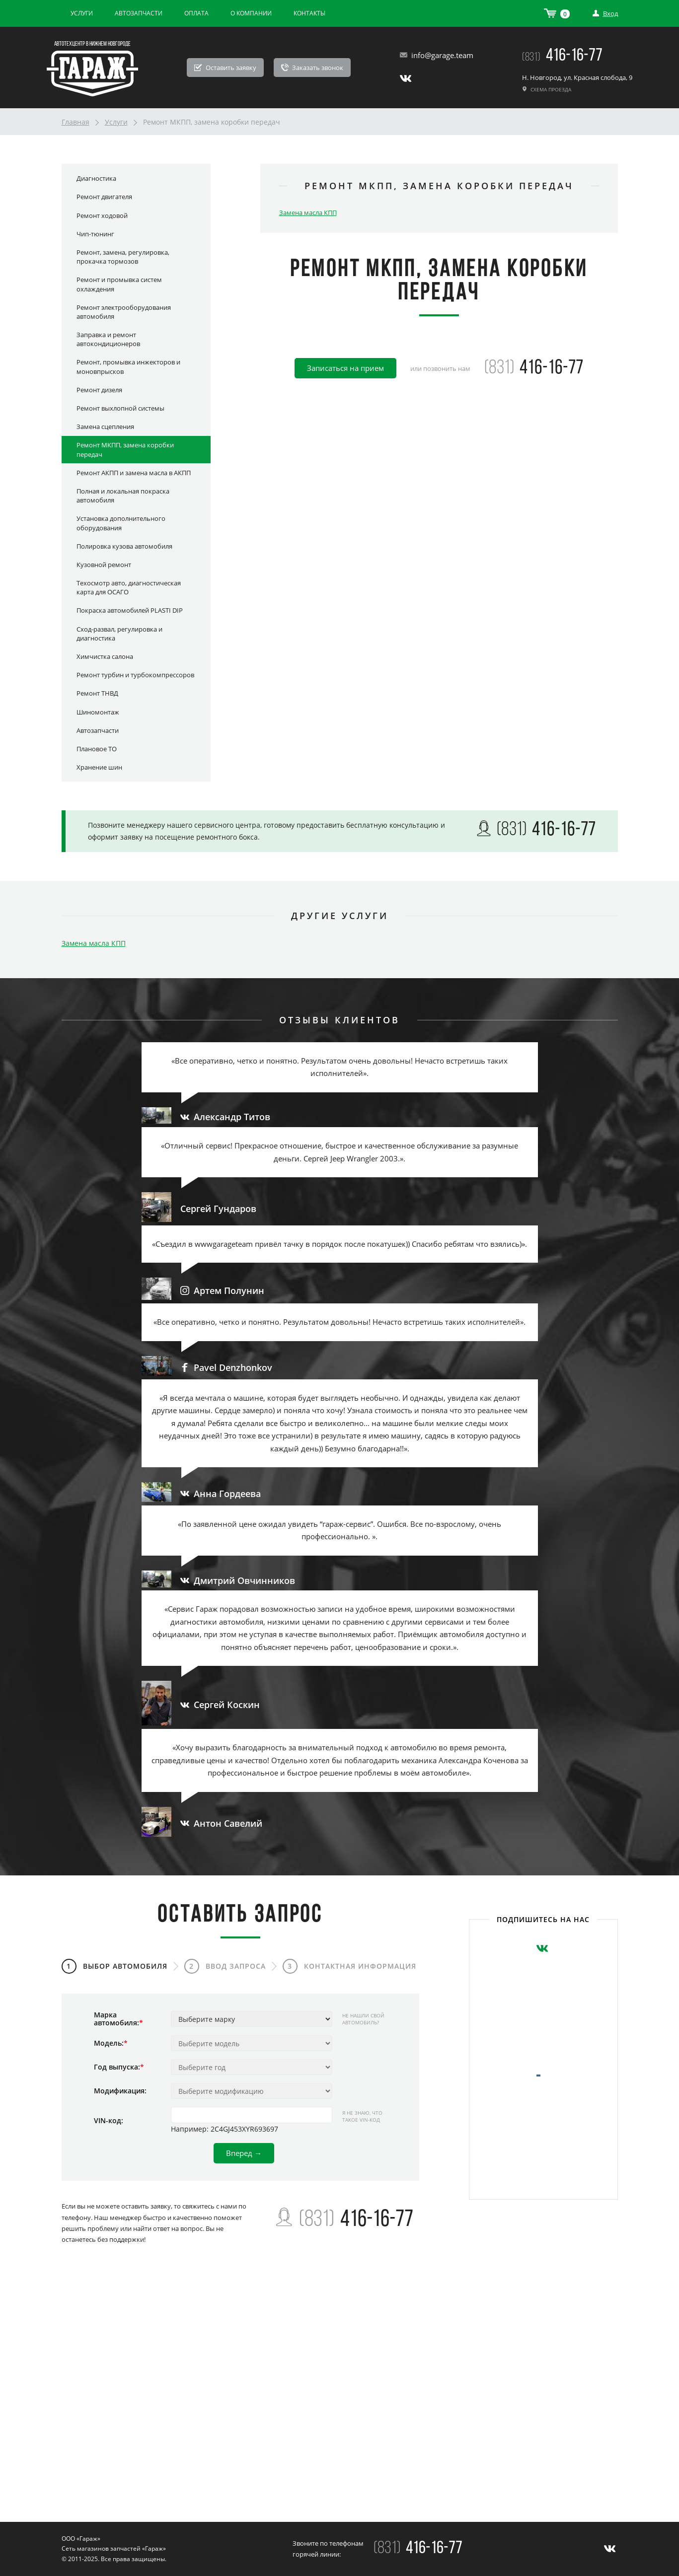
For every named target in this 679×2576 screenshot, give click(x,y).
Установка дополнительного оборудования (120, 523)
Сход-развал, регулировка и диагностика (119, 634)
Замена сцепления (105, 426)
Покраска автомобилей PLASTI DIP (129, 610)
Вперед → (244, 2153)
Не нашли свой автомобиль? (363, 2019)
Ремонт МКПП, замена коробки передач (125, 449)
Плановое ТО (96, 748)
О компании (251, 13)
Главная (75, 122)
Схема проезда (546, 89)
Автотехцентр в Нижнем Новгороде (92, 44)
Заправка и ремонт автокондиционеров (108, 339)
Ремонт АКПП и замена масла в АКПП (133, 472)
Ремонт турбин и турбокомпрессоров (135, 674)
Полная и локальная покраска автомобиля (122, 495)
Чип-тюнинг (95, 233)
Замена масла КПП (308, 212)
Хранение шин (99, 767)
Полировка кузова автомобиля (124, 546)
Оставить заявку (225, 67)
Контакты (309, 13)
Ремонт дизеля (99, 389)
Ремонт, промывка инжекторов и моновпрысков (128, 366)
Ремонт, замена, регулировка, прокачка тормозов (122, 257)
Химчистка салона (104, 656)
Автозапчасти (138, 13)
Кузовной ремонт (103, 564)
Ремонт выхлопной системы (120, 408)
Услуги (82, 13)
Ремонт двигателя (104, 196)
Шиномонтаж (97, 712)
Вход (605, 13)
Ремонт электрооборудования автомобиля (123, 312)
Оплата (196, 13)
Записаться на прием (345, 368)
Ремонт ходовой (102, 215)
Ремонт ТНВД (97, 693)
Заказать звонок (312, 67)
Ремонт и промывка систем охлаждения (119, 284)
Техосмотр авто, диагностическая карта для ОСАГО (128, 587)
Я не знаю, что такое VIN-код (362, 2116)
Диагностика (96, 178)
